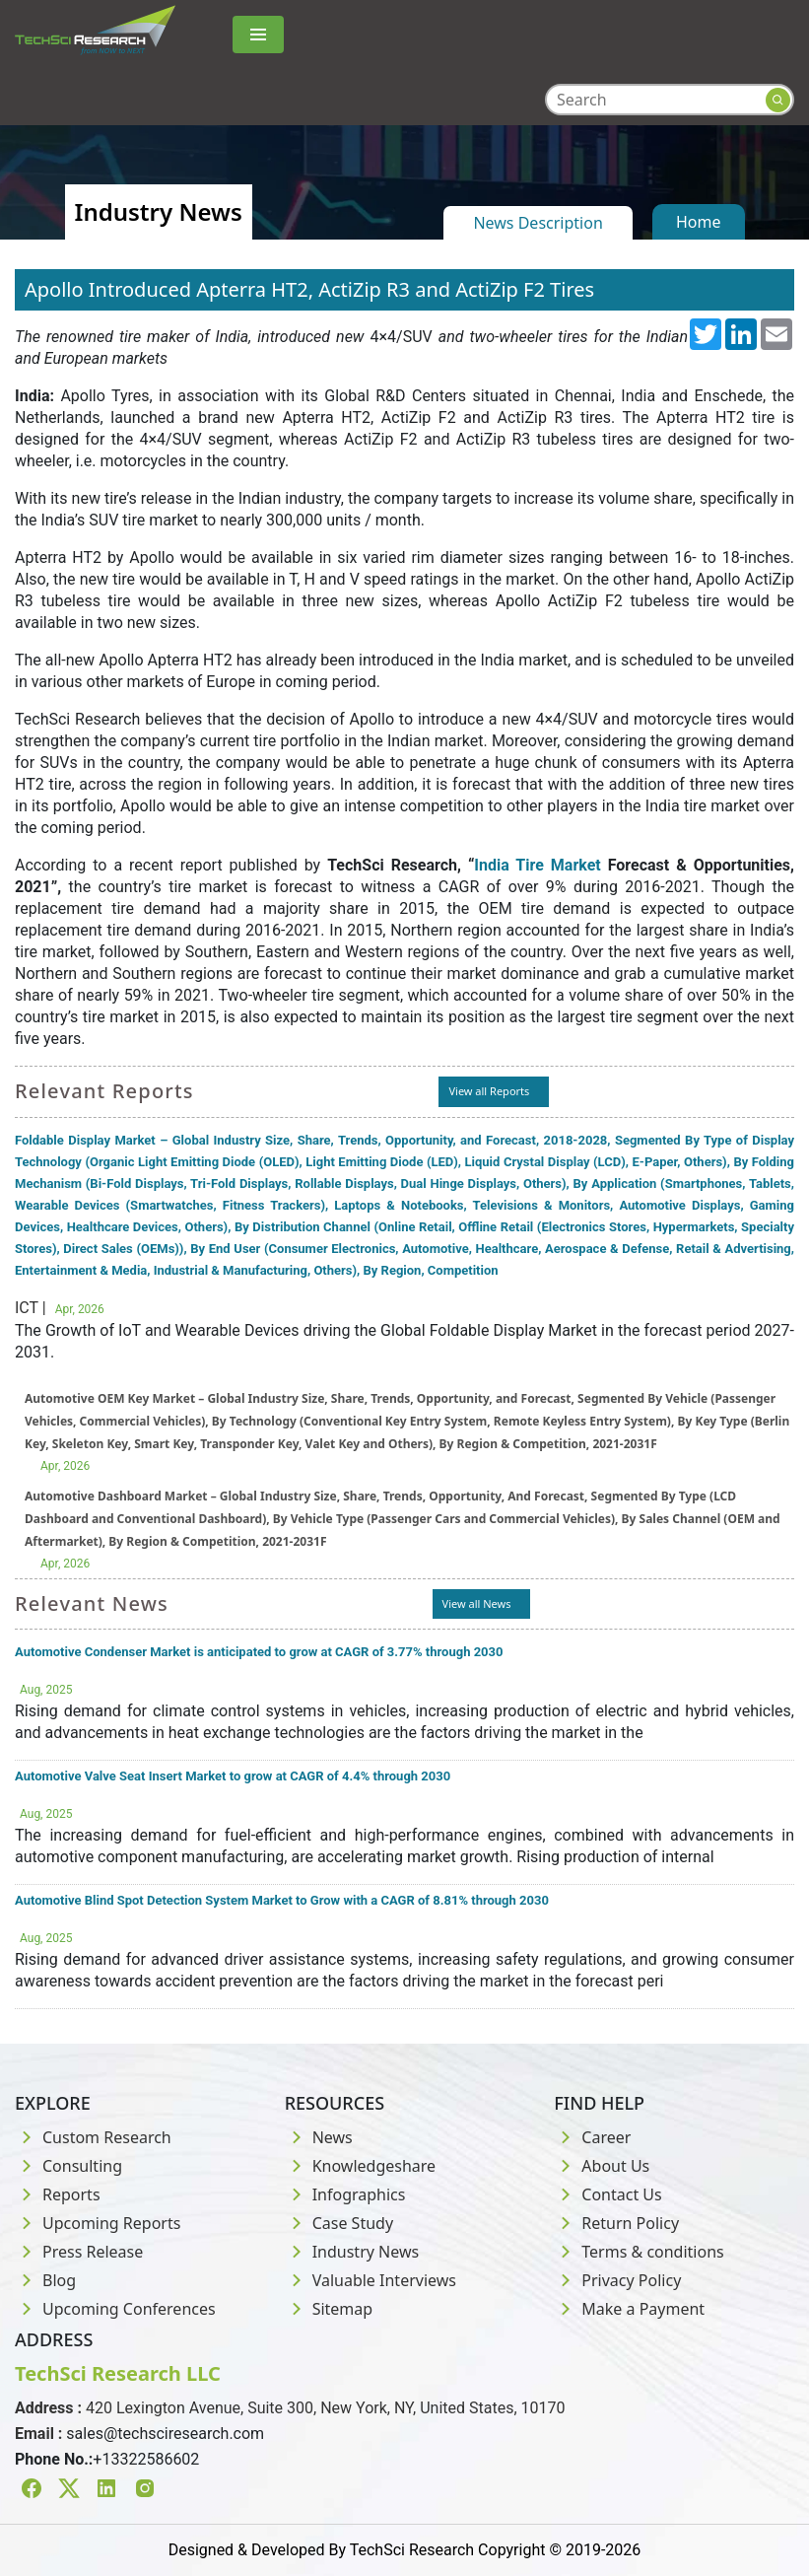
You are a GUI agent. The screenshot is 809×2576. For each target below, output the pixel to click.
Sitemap (329, 2309)
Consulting (68, 2166)
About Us (601, 2166)
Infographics (345, 2194)
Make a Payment (629, 2309)
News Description (537, 223)
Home (698, 222)
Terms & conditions (638, 2252)
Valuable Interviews (370, 2280)
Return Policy (616, 2223)
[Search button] (778, 100)
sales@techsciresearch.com (165, 2433)
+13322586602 (146, 2459)
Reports (58, 2194)
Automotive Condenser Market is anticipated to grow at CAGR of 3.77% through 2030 (259, 1651)
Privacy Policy (617, 2280)
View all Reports (488, 1090)
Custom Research (93, 2137)
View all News (476, 1603)
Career (592, 2137)
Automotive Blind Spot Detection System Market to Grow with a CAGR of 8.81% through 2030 (282, 1900)
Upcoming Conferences (115, 2309)
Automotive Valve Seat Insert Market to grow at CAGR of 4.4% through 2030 (232, 1776)
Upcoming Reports (97, 2223)
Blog (45, 2280)
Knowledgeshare (360, 2166)
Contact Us (607, 2194)
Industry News (352, 2252)
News (319, 2137)
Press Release (79, 2252)
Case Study (339, 2223)
